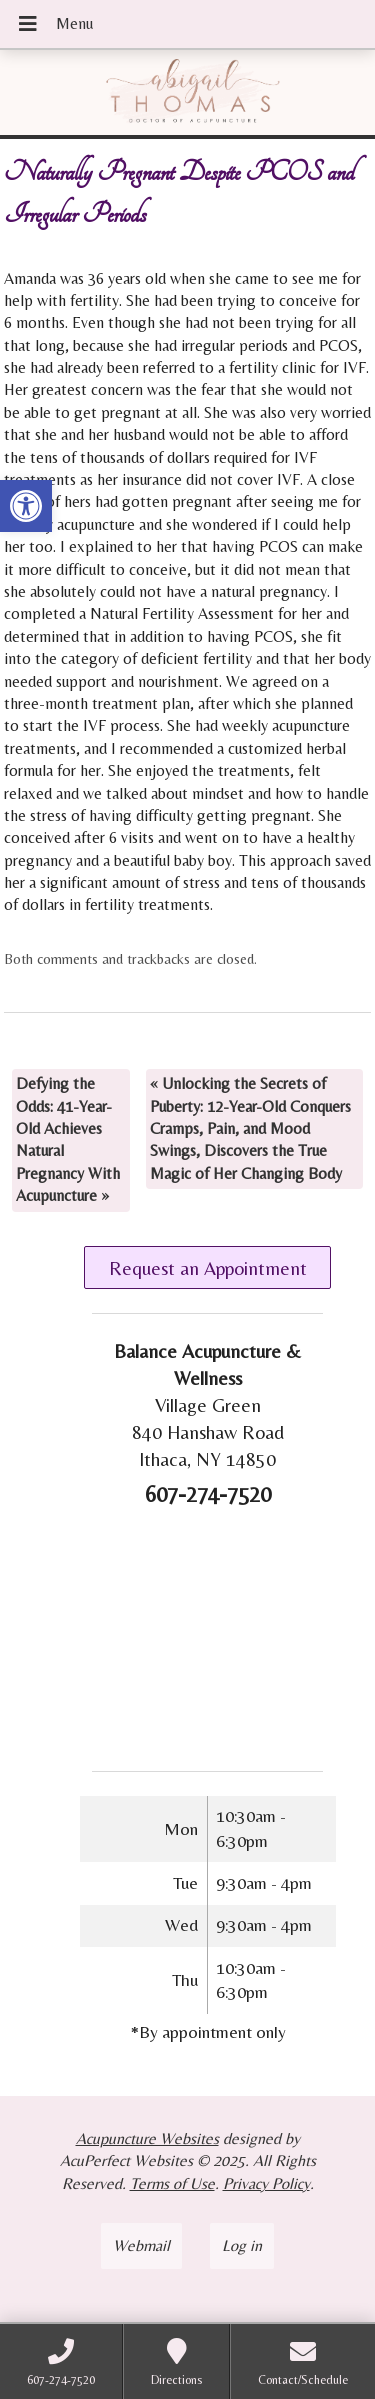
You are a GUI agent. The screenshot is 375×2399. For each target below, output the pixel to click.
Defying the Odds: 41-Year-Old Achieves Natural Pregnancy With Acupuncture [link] (68, 1139)
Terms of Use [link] (172, 2183)
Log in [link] (242, 2245)
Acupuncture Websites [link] (147, 2138)
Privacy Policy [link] (266, 2183)
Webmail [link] (141, 2245)
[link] (26, 506)
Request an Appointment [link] (208, 1268)
